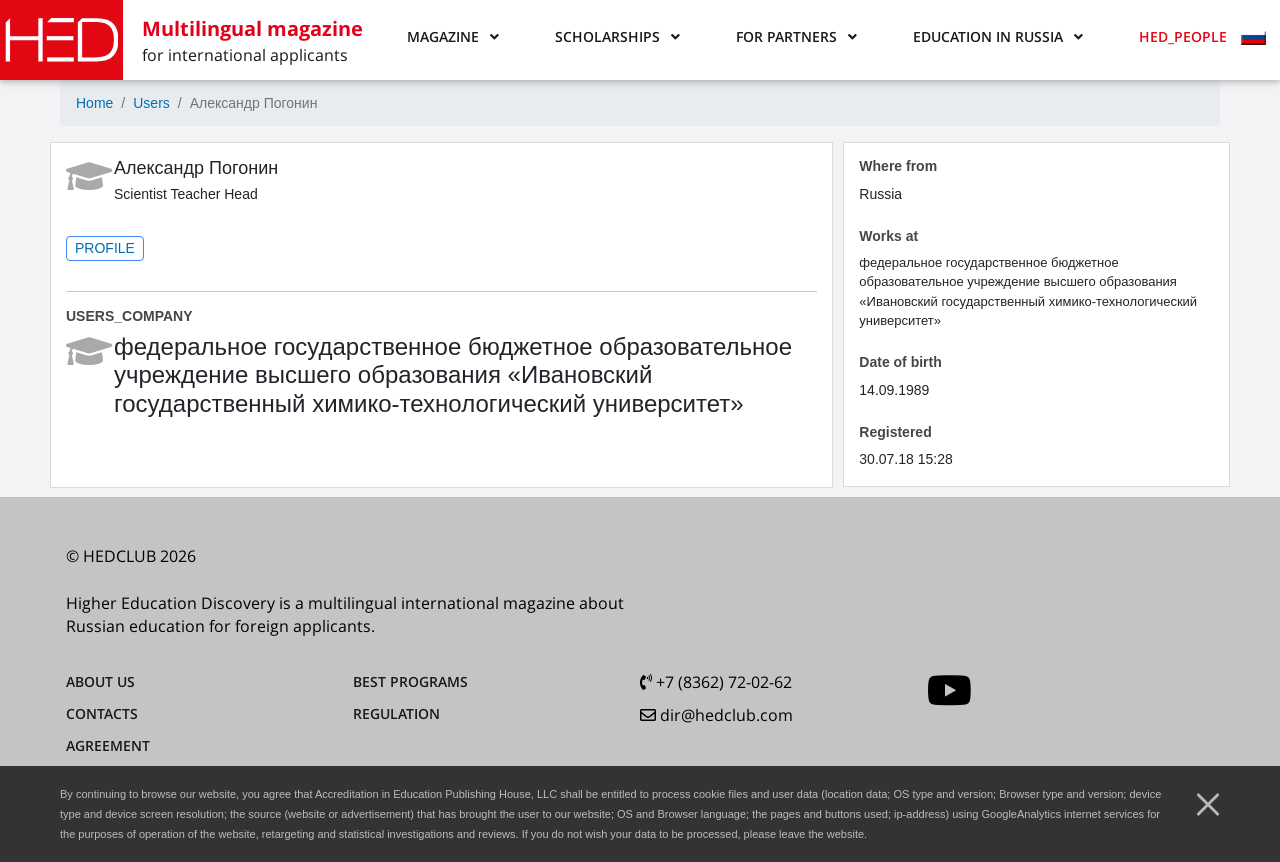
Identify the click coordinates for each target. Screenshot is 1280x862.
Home (94, 103)
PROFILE (105, 248)
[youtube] (949, 690)
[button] (453, 37)
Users (151, 103)
